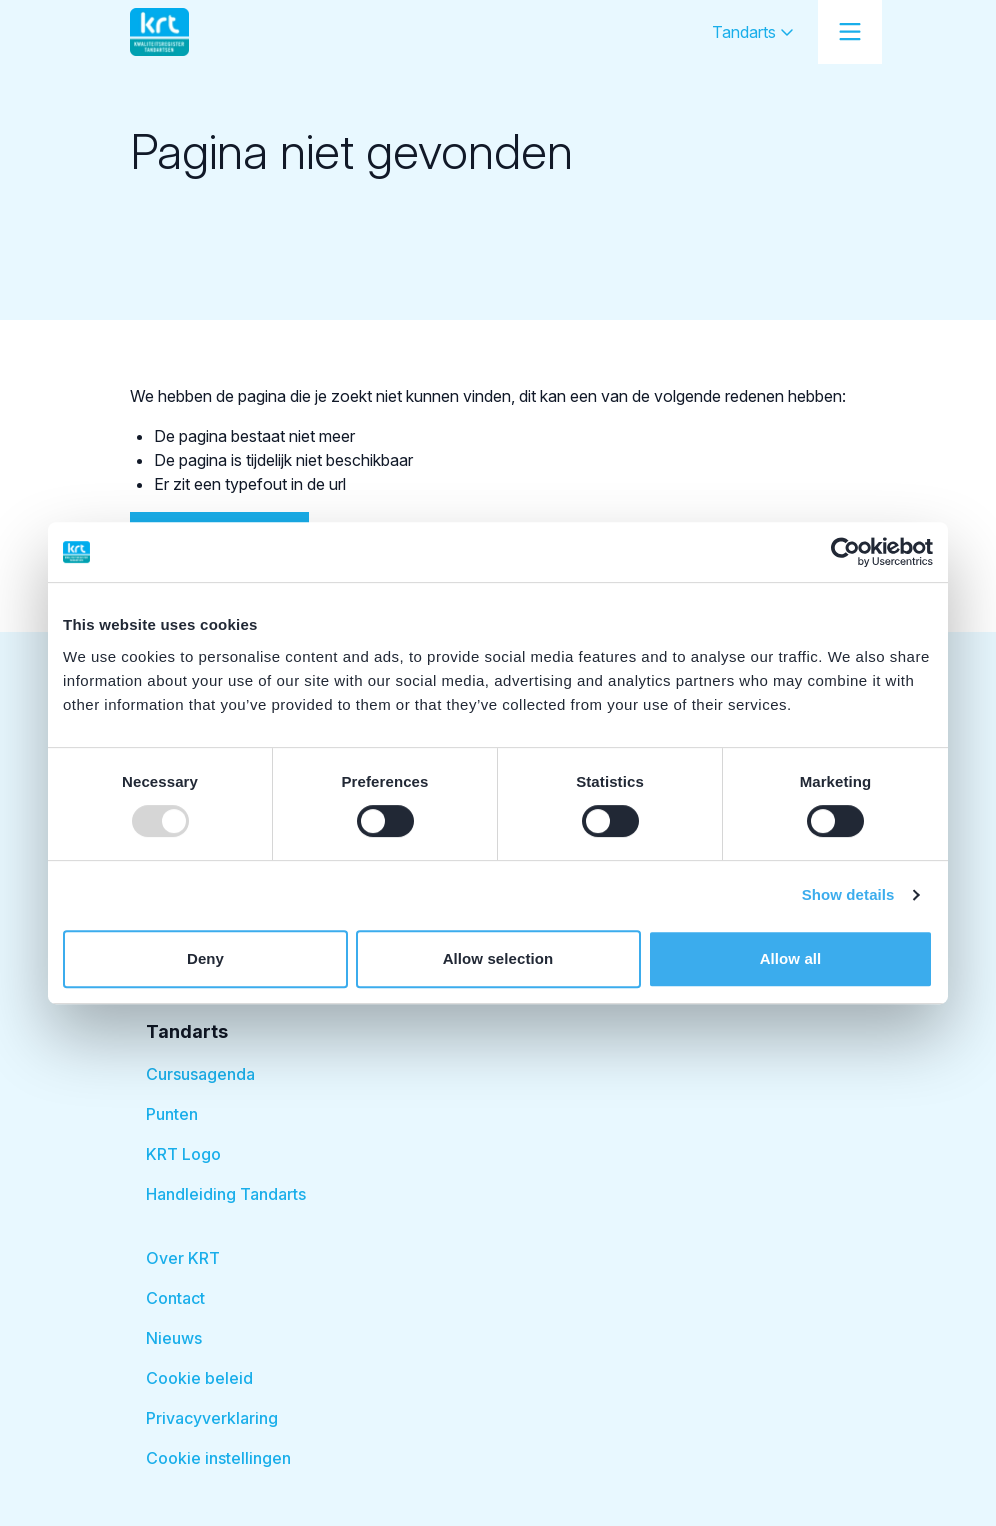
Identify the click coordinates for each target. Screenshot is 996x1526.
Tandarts (753, 32)
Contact (175, 1298)
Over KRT (183, 1258)
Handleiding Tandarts (226, 1194)
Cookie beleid (199, 1378)
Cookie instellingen (218, 1458)
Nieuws (174, 1338)
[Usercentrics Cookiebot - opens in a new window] (845, 552)
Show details (848, 894)
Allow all (791, 958)
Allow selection (498, 958)
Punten (172, 1114)
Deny (205, 958)
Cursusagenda (200, 1074)
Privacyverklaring (212, 1418)
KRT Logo (183, 1154)
